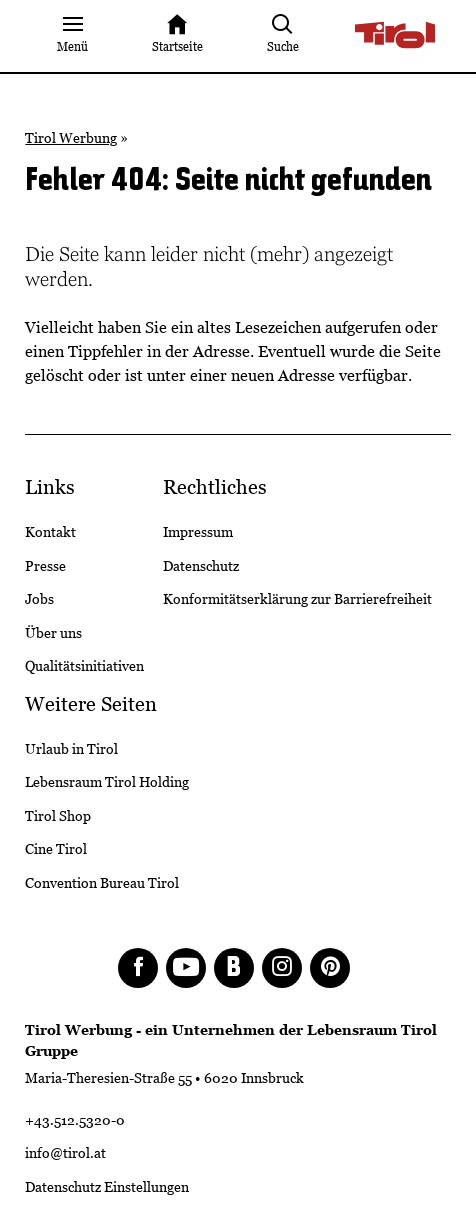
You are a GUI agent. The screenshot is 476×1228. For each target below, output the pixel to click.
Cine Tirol (56, 849)
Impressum (198, 532)
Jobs (39, 599)
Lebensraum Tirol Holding (107, 782)
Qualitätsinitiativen (84, 666)
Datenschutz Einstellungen (107, 1187)
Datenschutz (201, 566)
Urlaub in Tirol (71, 749)
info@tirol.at (65, 1153)
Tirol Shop (58, 816)
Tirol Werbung (71, 138)
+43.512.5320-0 (75, 1120)
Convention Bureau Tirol (102, 883)
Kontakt (50, 532)
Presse (45, 566)
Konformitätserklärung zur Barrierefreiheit (297, 599)
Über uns (53, 633)
